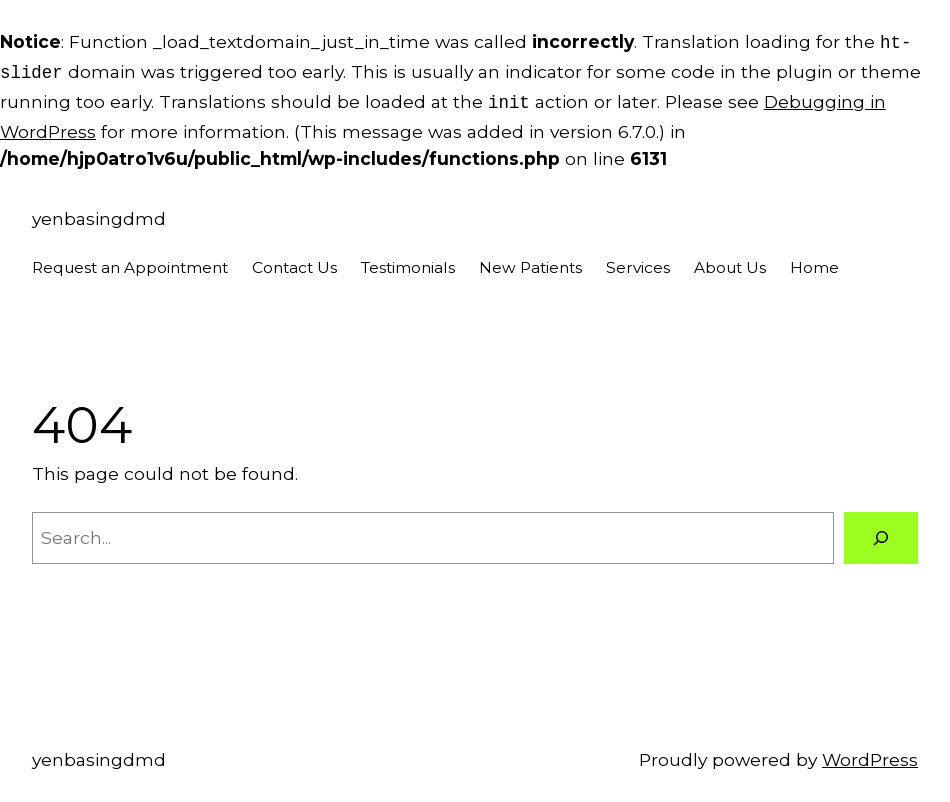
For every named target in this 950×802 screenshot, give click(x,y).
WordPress (870, 753)
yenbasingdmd (99, 212)
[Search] (881, 531)
